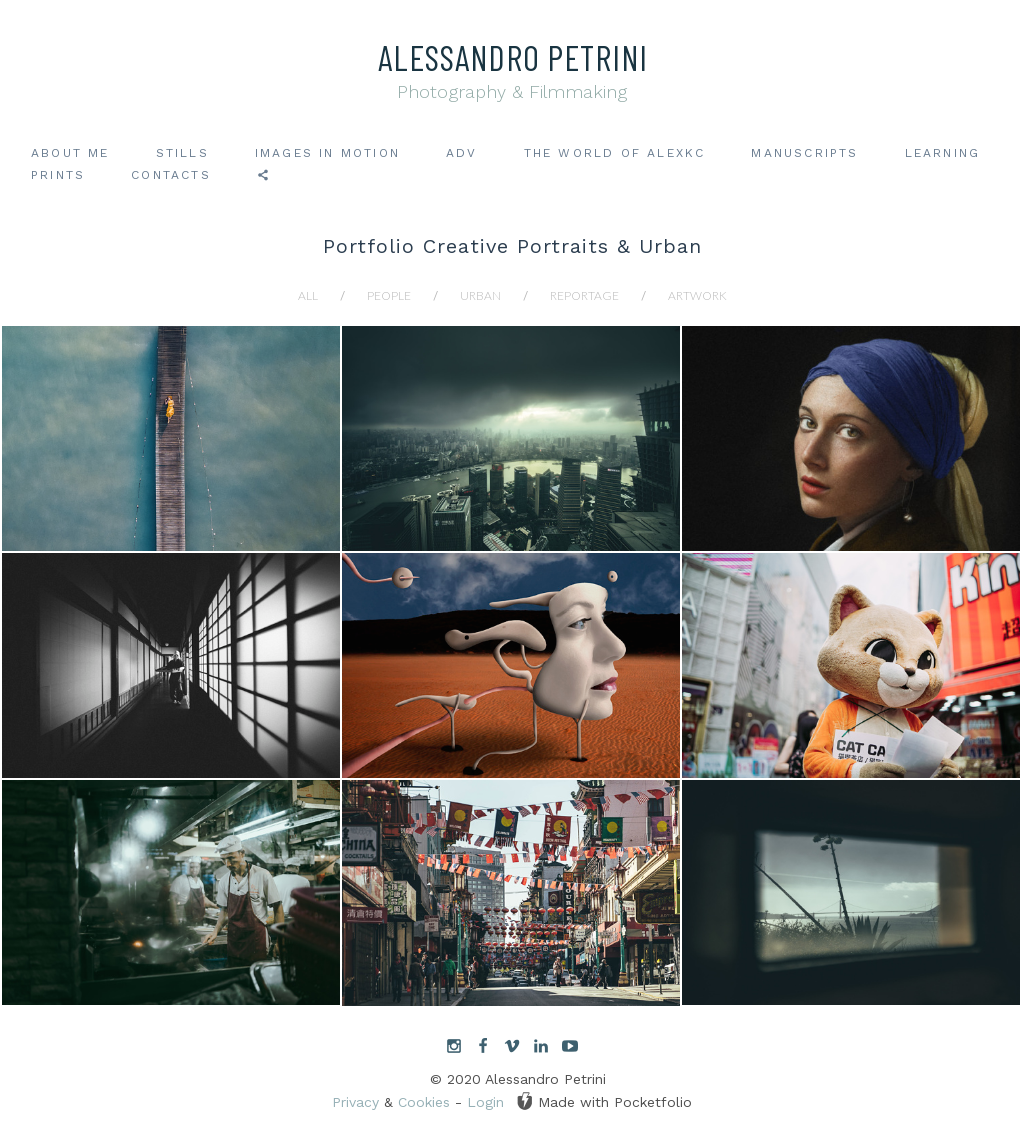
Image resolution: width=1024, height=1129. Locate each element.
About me (70, 153)
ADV (462, 153)
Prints (58, 175)
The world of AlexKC (615, 153)
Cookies (424, 1102)
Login (485, 1102)
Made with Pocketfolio (604, 1101)
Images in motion (327, 153)
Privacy (355, 1102)
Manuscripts (804, 153)
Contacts (171, 175)
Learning (943, 153)
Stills (182, 153)
